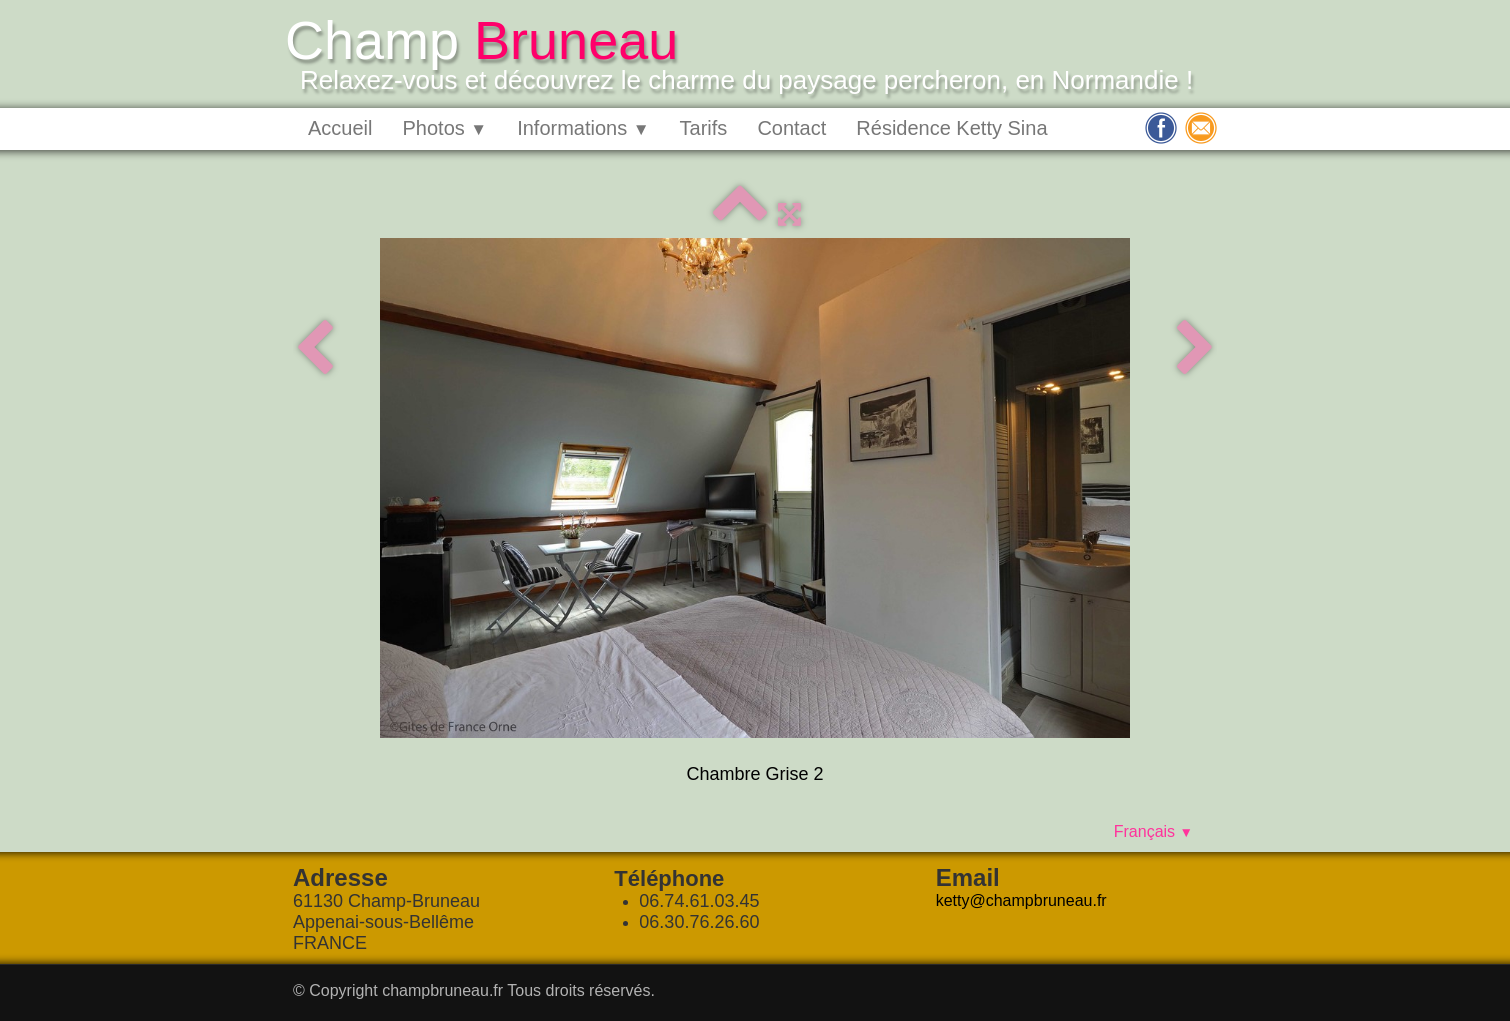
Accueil (340, 128)
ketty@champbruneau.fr (1021, 900)
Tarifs (704, 128)
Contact (791, 128)
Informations (583, 128)
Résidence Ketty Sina (951, 128)
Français (1153, 831)
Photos (444, 128)
